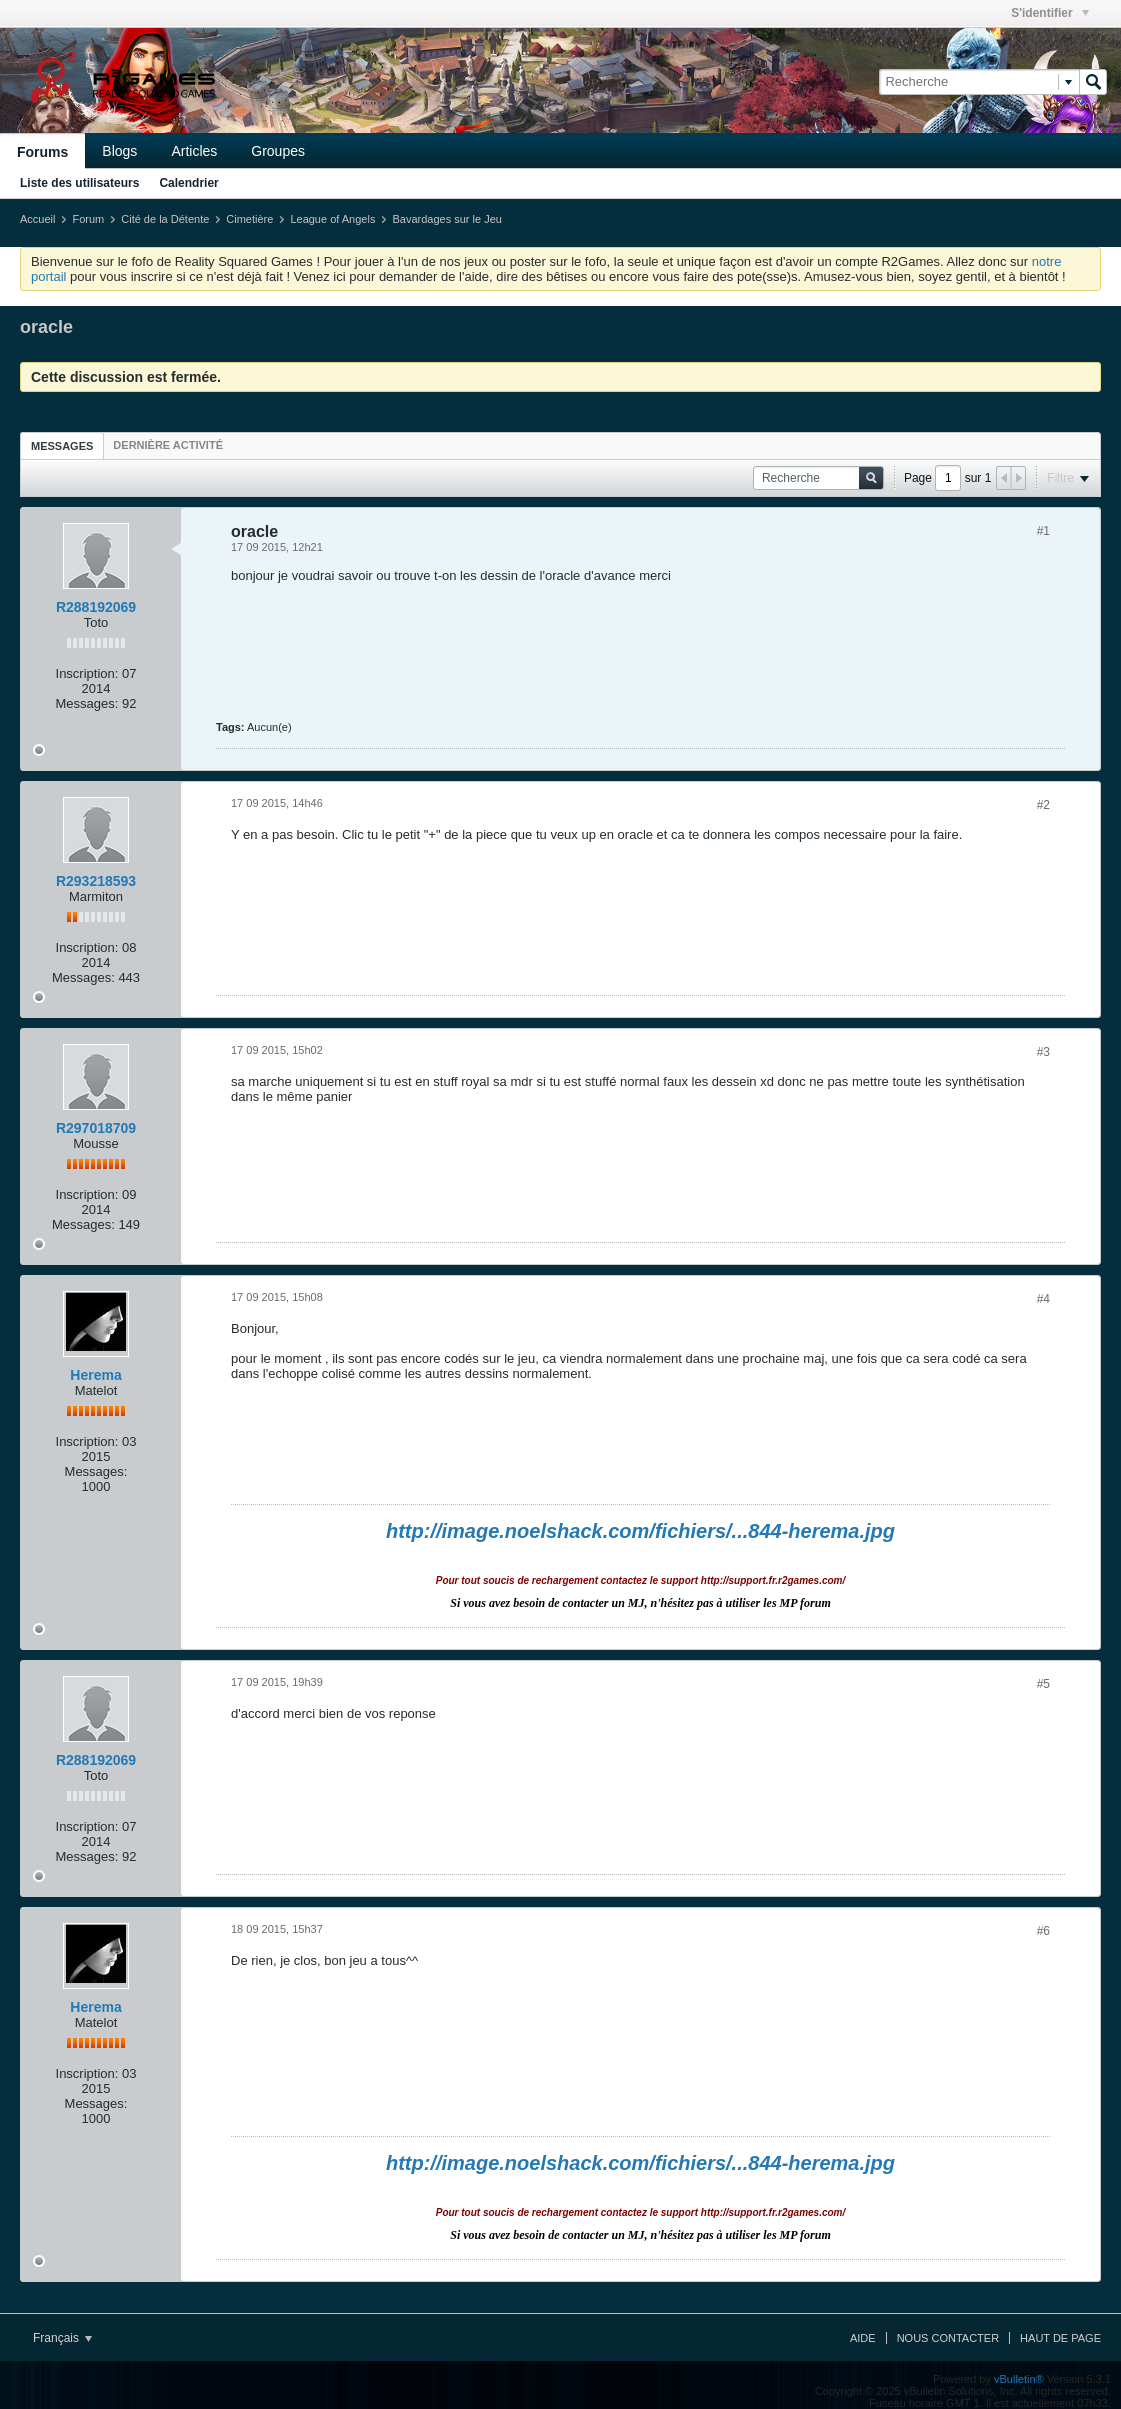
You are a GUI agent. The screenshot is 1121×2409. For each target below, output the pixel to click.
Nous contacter (948, 2338)
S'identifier (1050, 13)
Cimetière (249, 219)
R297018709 (96, 1128)
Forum (88, 219)
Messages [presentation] (62, 446)
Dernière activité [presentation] (168, 445)
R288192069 (96, 607)
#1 (1043, 531)
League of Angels (332, 219)
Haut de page (1060, 2338)
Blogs (119, 151)
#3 (1043, 1052)
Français (62, 2338)
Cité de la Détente (165, 219)
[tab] (62, 445)
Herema (95, 1375)
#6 (1043, 1931)
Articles (194, 151)
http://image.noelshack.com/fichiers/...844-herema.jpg (640, 1531)
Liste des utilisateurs (79, 183)
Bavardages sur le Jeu (446, 219)
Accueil (37, 219)
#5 (1043, 1684)
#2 (1043, 805)
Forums (42, 152)
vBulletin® (1019, 2379)
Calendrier (188, 183)
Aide (863, 2338)
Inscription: (87, 673)
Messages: (87, 703)
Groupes (278, 151)
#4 (1043, 1299)
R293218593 (96, 881)
